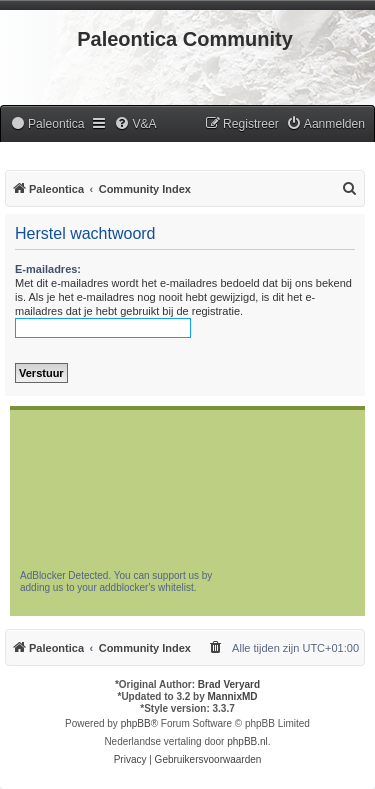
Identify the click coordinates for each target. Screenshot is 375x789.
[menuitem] (47, 124)
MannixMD (233, 696)
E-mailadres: (48, 269)
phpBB (136, 723)
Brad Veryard (229, 684)
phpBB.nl (247, 741)
